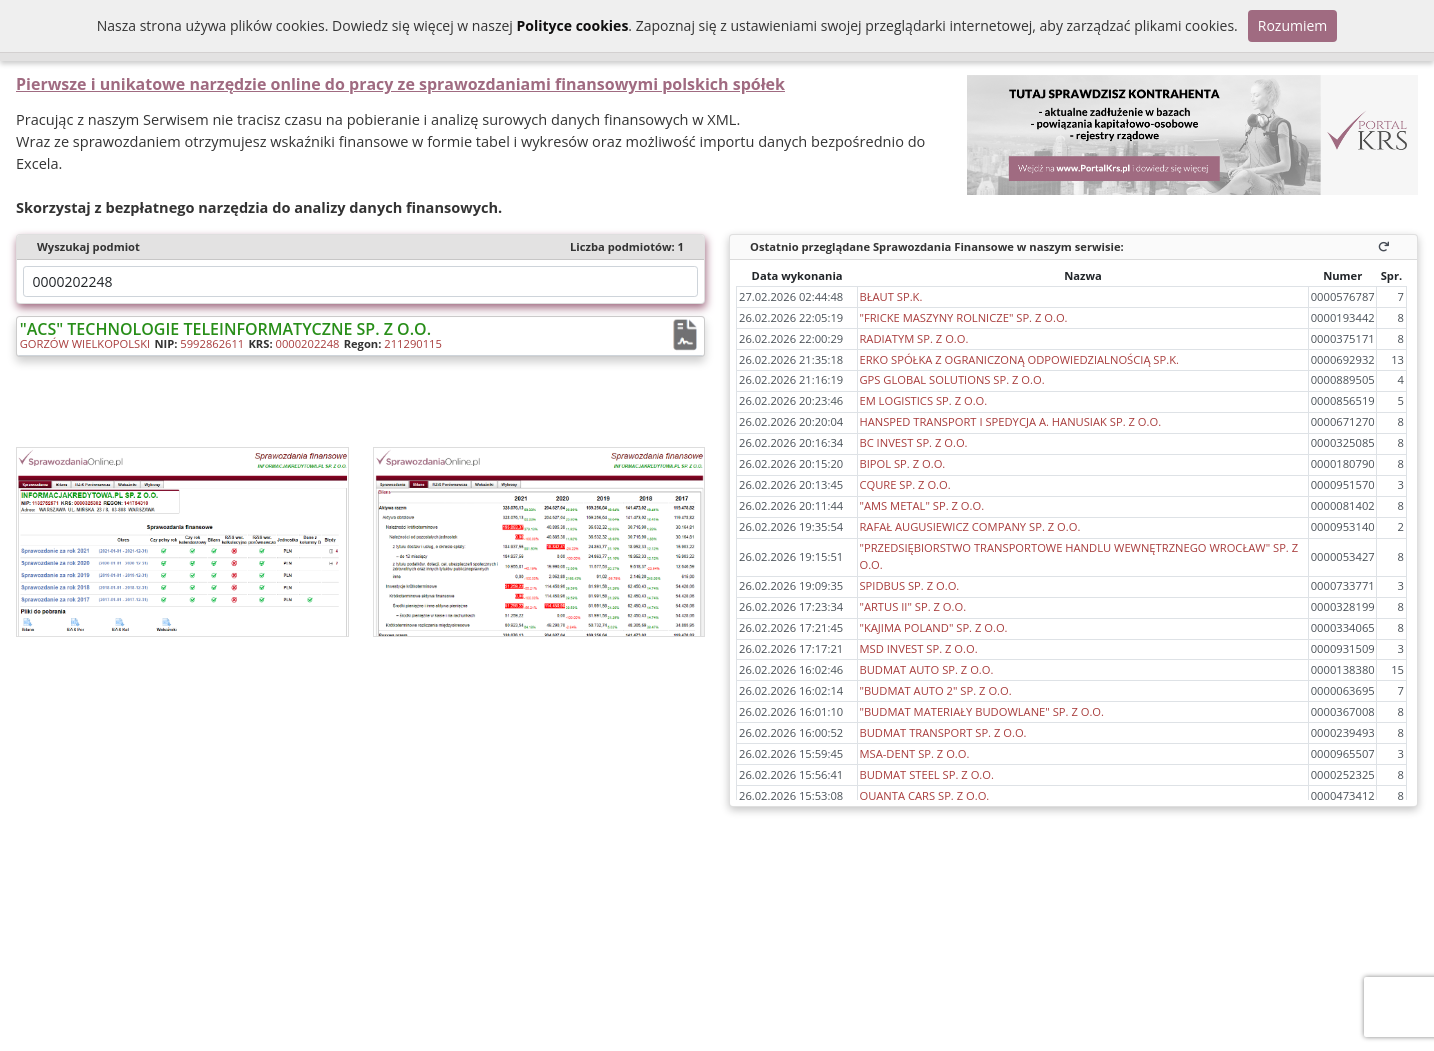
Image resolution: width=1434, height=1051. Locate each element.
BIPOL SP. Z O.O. (902, 463)
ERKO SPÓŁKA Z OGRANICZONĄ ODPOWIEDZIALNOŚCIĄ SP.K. (1019, 359)
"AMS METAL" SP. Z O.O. (921, 505)
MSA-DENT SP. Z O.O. (914, 753)
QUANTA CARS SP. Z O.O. (924, 795)
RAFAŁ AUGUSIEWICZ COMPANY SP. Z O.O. (969, 526)
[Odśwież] (1387, 246)
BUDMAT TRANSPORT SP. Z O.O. (942, 732)
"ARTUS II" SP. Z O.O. (912, 606)
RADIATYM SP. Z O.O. (913, 338)
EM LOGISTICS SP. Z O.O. (923, 400)
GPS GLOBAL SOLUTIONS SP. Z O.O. (951, 379)
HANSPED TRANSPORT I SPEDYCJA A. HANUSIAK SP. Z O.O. (1010, 421)
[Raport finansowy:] (686, 335)
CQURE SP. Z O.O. (904, 484)
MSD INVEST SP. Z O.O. (918, 648)
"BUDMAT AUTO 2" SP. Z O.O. (935, 690)
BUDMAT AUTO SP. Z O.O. (926, 669)
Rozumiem (1293, 25)
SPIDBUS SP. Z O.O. (909, 585)
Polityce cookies (572, 25)
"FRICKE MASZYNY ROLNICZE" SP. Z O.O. (963, 317)
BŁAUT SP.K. (890, 296)
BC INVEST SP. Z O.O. (913, 442)
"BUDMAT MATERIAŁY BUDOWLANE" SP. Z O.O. (981, 711)
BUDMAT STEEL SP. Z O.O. (926, 774)
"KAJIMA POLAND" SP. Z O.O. (933, 627)
